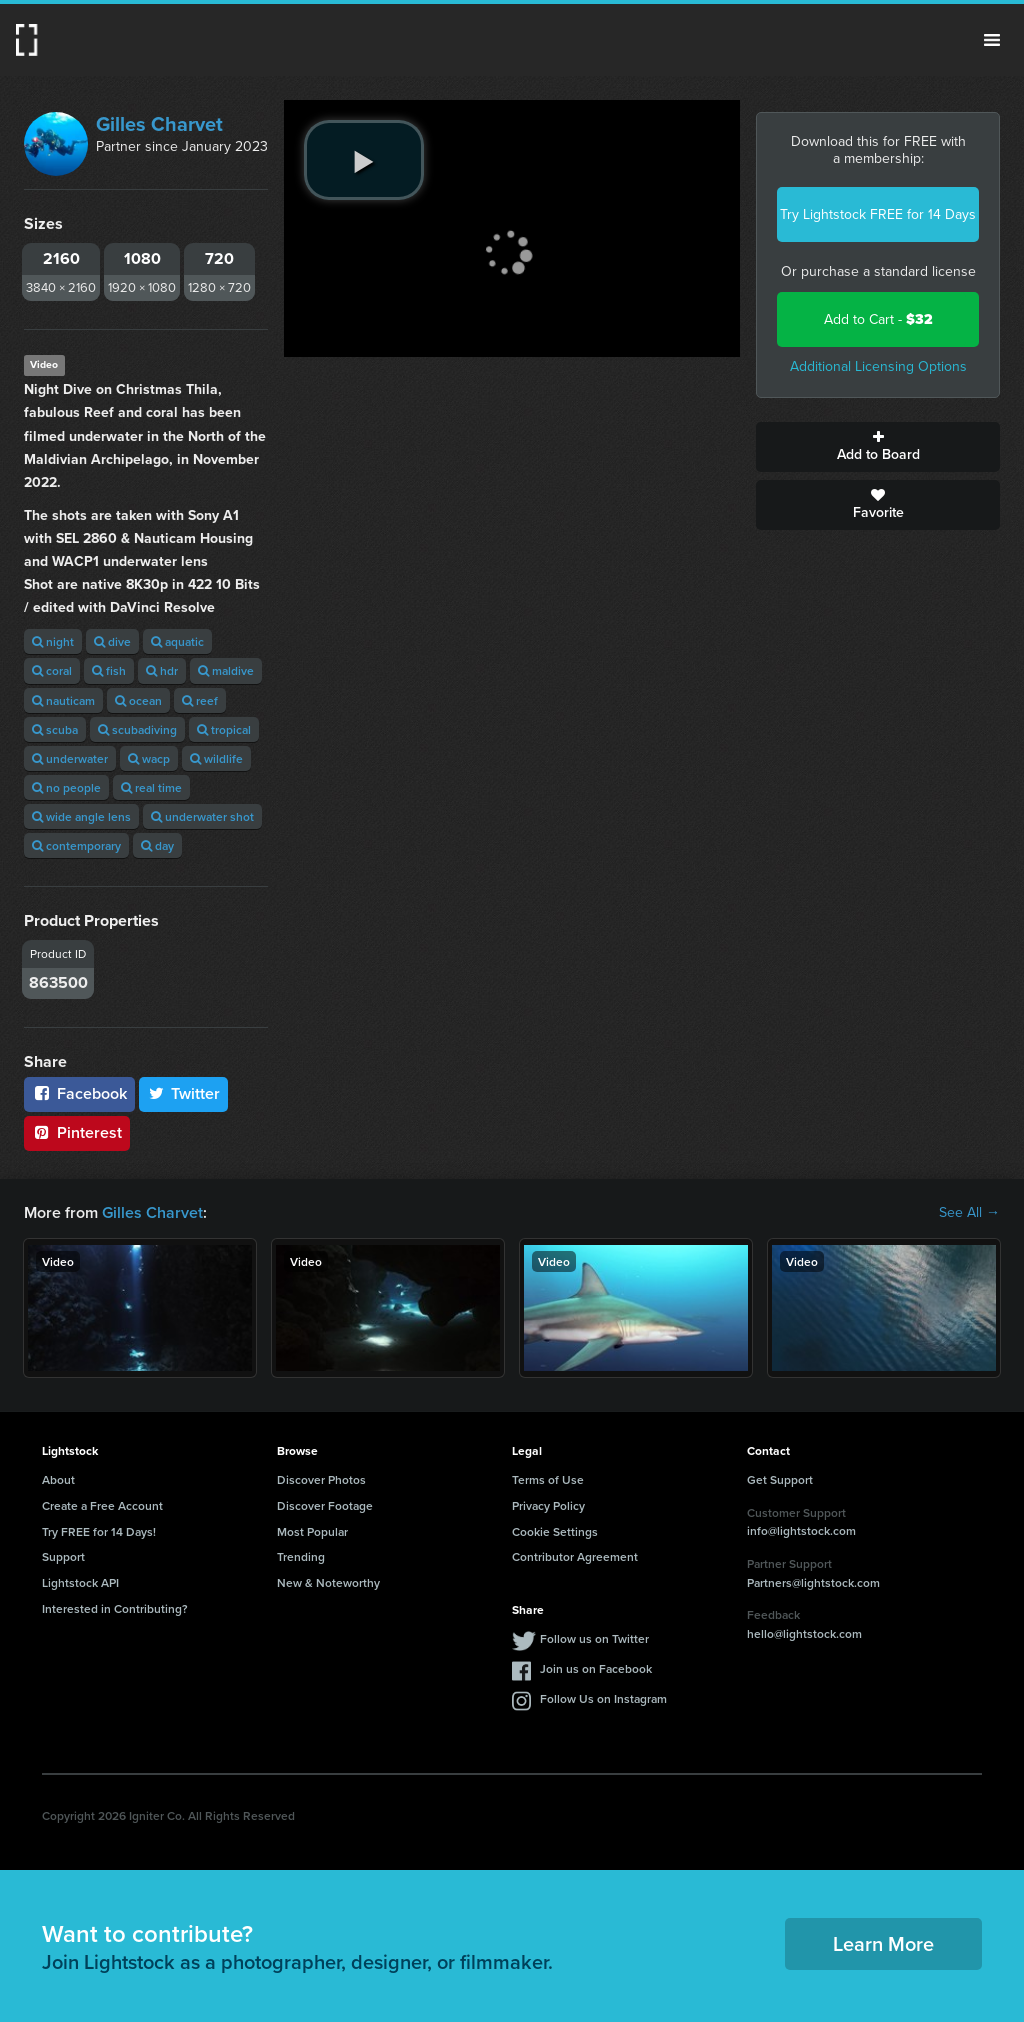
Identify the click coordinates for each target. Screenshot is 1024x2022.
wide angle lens (81, 816)
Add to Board (878, 447)
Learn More (883, 1943)
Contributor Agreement (575, 1556)
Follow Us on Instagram (603, 1698)
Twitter (184, 1093)
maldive (226, 670)
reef (200, 700)
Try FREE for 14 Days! (99, 1531)
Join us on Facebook (596, 1668)
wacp (149, 758)
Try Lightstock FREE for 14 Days (878, 214)
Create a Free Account (102, 1505)
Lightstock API (80, 1582)
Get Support (780, 1479)
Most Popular (312, 1531)
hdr (162, 670)
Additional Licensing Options (878, 366)
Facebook (79, 1093)
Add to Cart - (878, 319)
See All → (969, 1213)
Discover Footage (325, 1505)
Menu (992, 40)
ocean (138, 700)
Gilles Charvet (159, 124)
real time (151, 787)
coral (52, 670)
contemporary (76, 845)
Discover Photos (321, 1479)
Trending (301, 1556)
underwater (70, 758)
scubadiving (137, 729)
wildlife (216, 758)
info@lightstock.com (801, 1530)
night (53, 641)
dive (112, 641)
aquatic (177, 641)
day (157, 845)
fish (109, 670)
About (58, 1479)
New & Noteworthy (328, 1582)
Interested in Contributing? (115, 1608)
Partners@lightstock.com (813, 1582)
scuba (55, 729)
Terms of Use (548, 1479)
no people (66, 787)
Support (63, 1556)
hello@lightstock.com (804, 1633)
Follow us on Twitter (594, 1638)
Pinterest (77, 1132)
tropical (224, 729)
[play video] (364, 160)
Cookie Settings (555, 1531)
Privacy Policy (548, 1505)
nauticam (63, 700)
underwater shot (202, 816)
